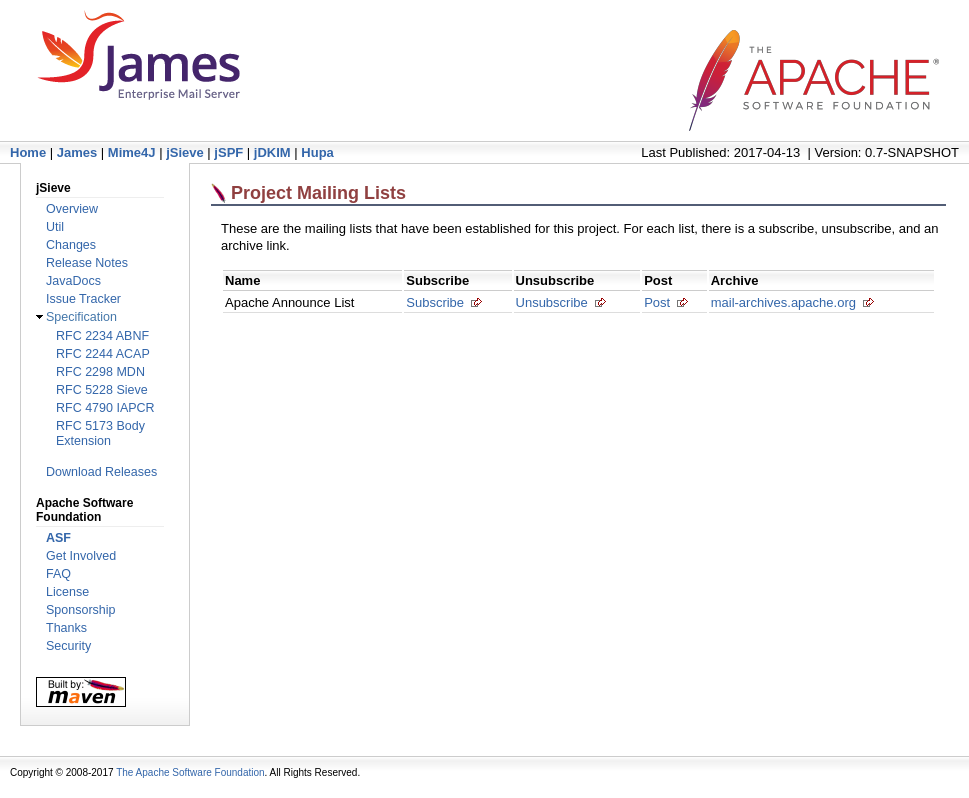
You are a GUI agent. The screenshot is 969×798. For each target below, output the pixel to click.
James (77, 152)
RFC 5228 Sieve (102, 390)
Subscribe (435, 302)
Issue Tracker (83, 299)
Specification (81, 317)
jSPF (228, 152)
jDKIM (272, 152)
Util (55, 227)
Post (657, 302)
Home (28, 152)
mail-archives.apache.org (783, 302)
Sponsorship (81, 610)
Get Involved (81, 556)
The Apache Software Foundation (190, 772)
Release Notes (87, 263)
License (67, 592)
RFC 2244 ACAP (103, 354)
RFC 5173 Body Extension (100, 433)
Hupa (317, 152)
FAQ (58, 574)
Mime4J (132, 152)
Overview (72, 209)
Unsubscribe (552, 302)
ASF (58, 538)
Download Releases (101, 472)
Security (68, 646)
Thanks (66, 628)
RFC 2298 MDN (100, 372)
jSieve (185, 152)
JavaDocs (73, 281)
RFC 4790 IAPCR (105, 408)
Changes (71, 245)
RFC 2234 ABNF (102, 336)
